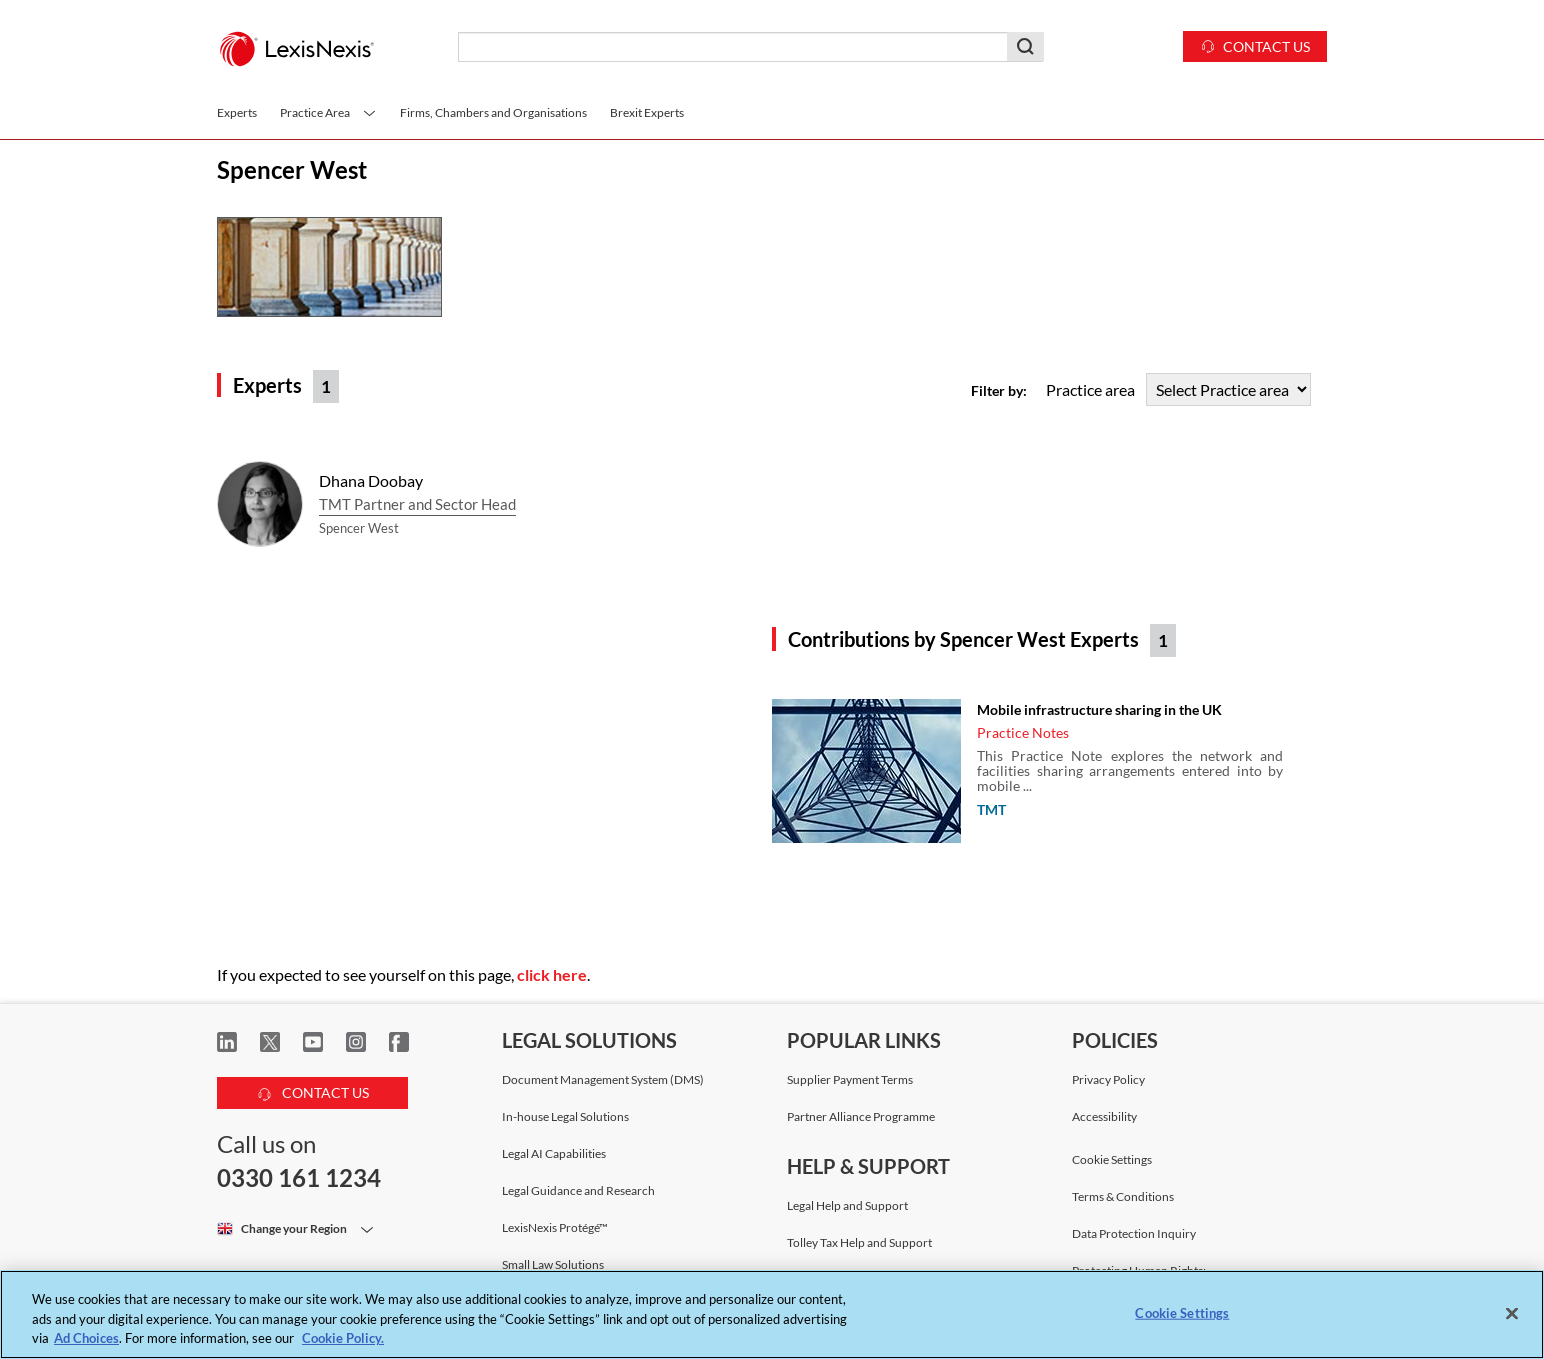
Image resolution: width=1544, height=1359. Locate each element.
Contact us (1255, 45)
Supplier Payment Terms (850, 1079)
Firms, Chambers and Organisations (493, 112)
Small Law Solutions (553, 1264)
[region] (772, 1314)
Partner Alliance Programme (861, 1116)
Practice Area (328, 112)
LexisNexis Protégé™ (555, 1227)
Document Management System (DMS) (603, 1079)
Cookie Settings (1112, 1160)
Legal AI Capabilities (554, 1153)
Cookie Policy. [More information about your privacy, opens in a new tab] (343, 1338)
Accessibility (1104, 1116)
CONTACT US (313, 1089)
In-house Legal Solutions (565, 1116)
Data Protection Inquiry (1134, 1233)
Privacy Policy (1108, 1079)
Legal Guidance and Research (578, 1190)
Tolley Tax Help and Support (859, 1242)
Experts (237, 112)
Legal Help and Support (847, 1205)
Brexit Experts (647, 112)
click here (552, 974)
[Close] (1512, 1313)
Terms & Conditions (1123, 1196)
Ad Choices (86, 1338)
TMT (991, 809)
